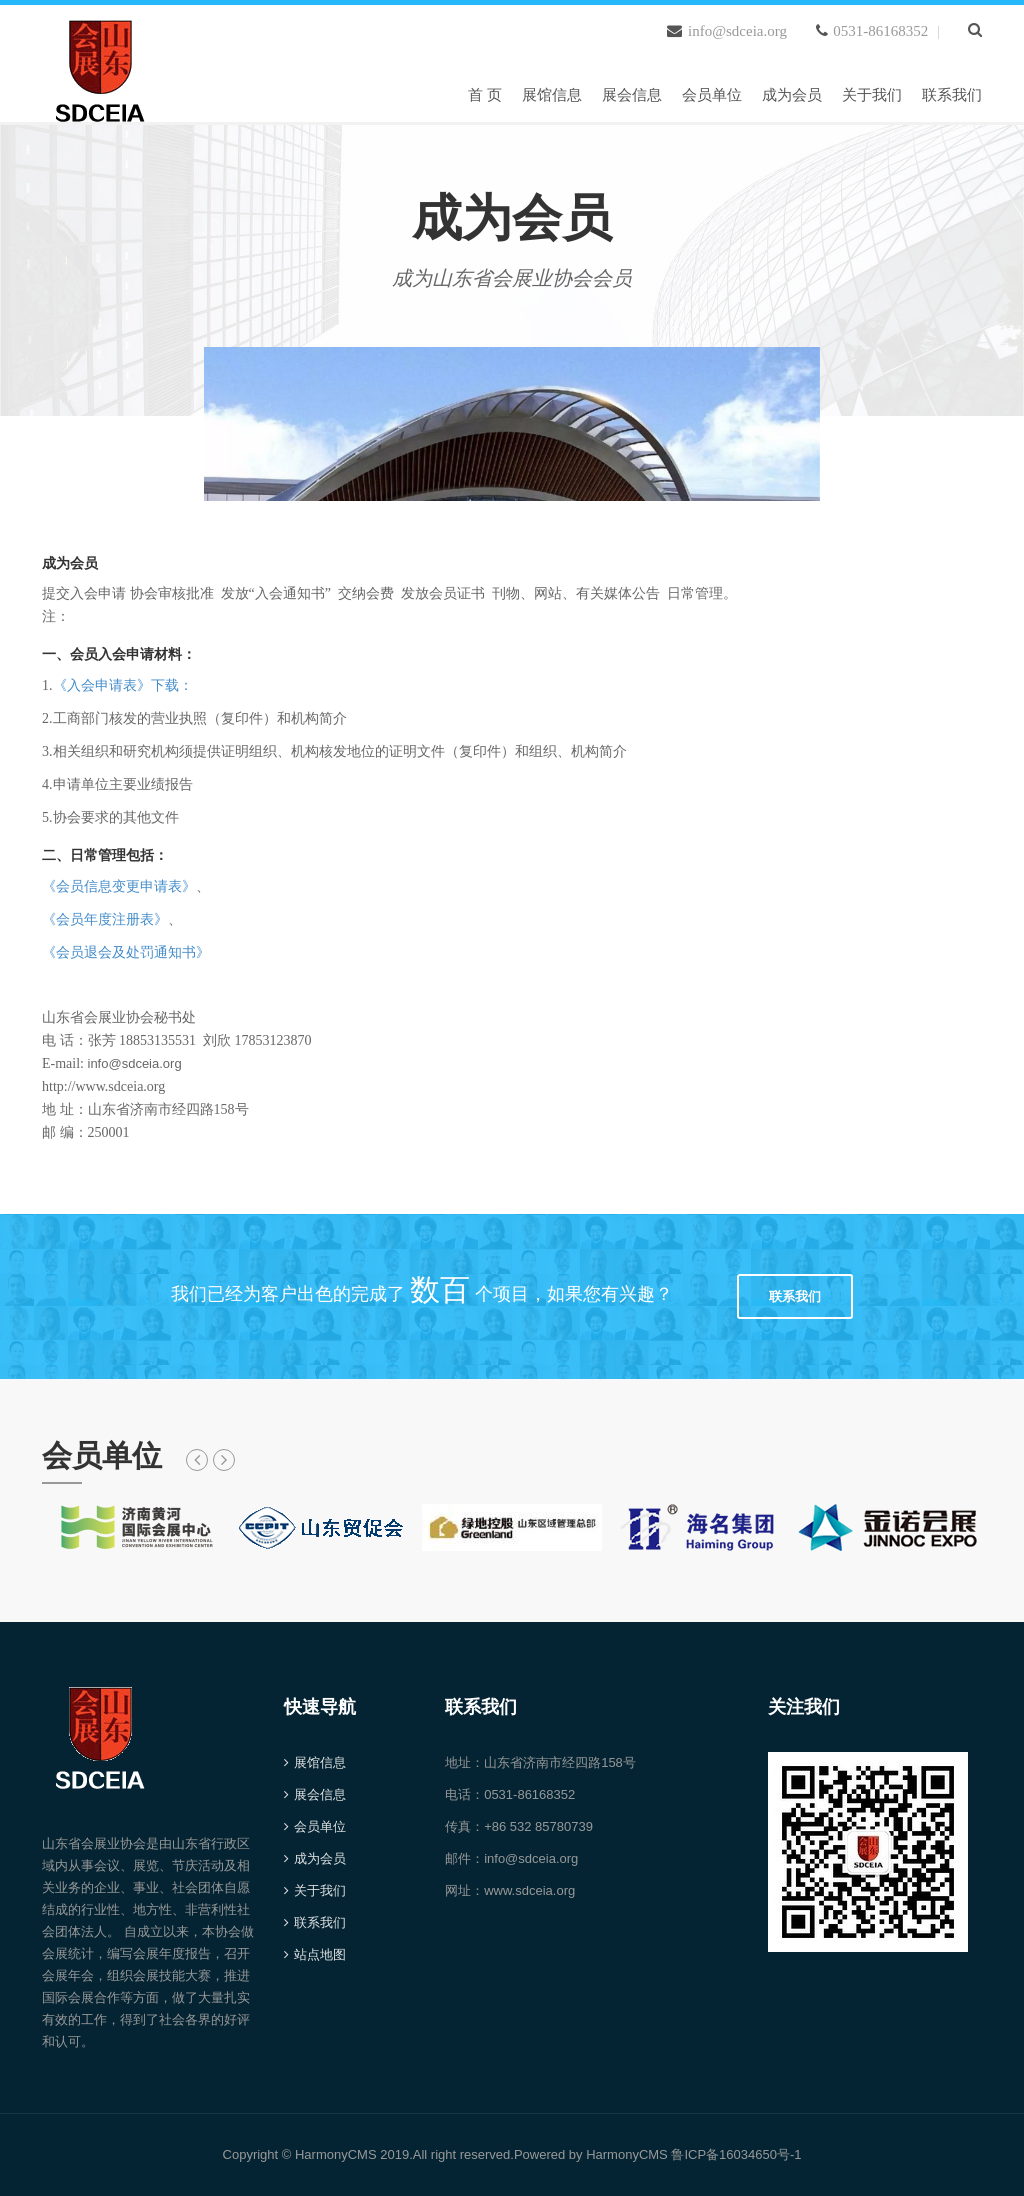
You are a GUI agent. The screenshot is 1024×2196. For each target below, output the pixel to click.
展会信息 (632, 94)
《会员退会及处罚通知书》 (126, 952)
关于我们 (872, 94)
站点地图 (320, 1954)
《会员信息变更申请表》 (119, 886)
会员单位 (712, 94)
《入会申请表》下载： (123, 685)
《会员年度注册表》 (105, 919)
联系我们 (952, 94)
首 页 (485, 94)
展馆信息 (552, 94)
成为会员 (792, 94)
